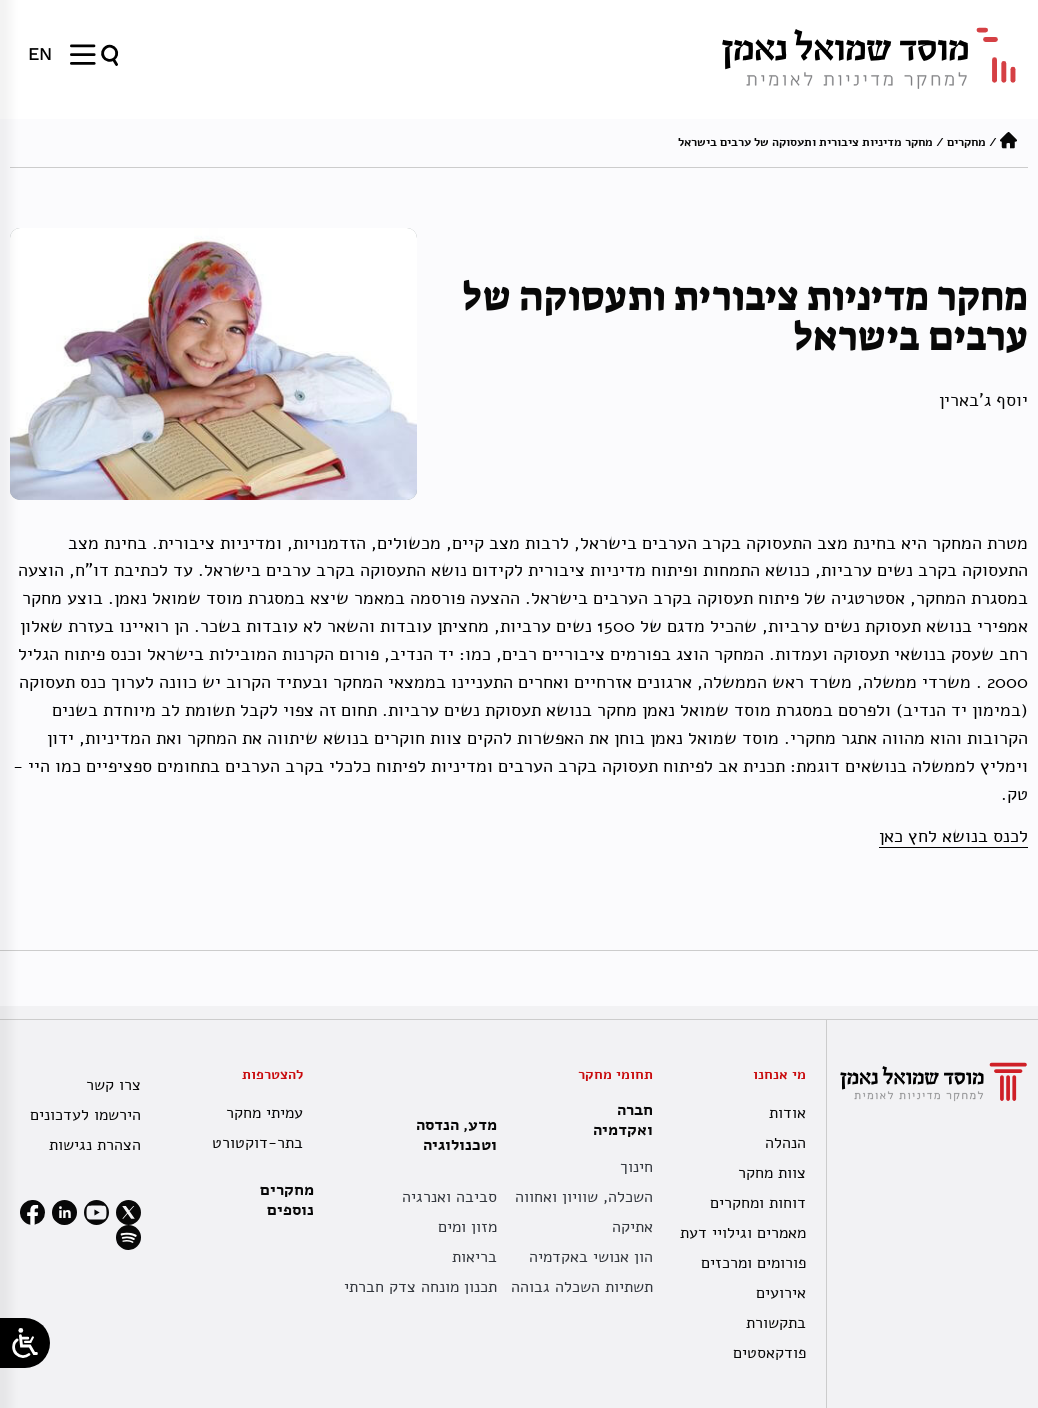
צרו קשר (113, 1085)
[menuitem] (40, 54)
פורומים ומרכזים (753, 1263)
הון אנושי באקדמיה (591, 1257)
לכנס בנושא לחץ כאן (953, 836)
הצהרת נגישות (95, 1145)
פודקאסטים (769, 1353)
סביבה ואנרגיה (449, 1197)
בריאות (474, 1257)
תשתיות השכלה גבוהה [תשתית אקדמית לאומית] (582, 1287)
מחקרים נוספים (287, 1200)
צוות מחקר (772, 1173)
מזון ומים (467, 1227)
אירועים (781, 1293)
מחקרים (966, 142)
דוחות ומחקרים (758, 1203)
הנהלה (785, 1143)
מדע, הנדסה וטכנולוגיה (451, 1135)
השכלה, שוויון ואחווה (584, 1197)
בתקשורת (776, 1323)
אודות (787, 1113)
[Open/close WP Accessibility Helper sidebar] (25, 1343)
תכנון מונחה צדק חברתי (420, 1287)
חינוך (636, 1167)
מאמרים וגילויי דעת (743, 1233)
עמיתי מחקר (264, 1113)
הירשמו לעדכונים (85, 1115)
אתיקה (632, 1227)
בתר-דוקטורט (257, 1143)
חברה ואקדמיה (618, 1120)
